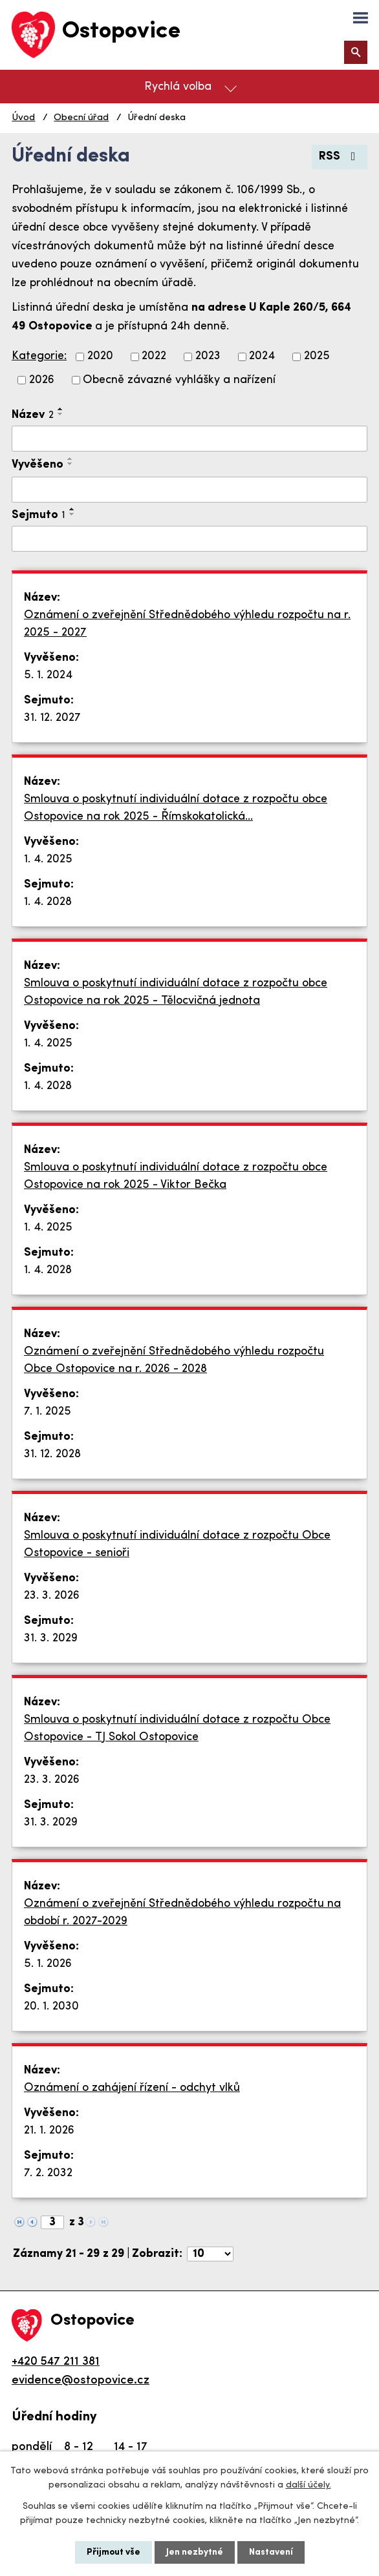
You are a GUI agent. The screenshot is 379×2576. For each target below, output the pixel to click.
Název (33, 415)
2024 (262, 357)
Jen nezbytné (194, 2552)
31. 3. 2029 (51, 1638)
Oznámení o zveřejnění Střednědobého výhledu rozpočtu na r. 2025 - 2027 (187, 624)
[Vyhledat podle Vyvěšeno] (189, 490)
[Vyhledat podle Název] (189, 439)
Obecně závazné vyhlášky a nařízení (179, 380)
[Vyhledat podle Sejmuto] (189, 539)
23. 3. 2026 (52, 1596)
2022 (154, 357)
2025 (317, 357)
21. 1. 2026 (49, 2130)
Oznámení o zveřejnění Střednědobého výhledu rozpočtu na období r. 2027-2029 (182, 1912)
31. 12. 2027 (52, 718)
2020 (100, 357)
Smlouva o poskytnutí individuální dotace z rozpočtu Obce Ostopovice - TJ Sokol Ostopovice (177, 1728)
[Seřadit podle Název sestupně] (61, 414)
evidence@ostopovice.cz (80, 2380)
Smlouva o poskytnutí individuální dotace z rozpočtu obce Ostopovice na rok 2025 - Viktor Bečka (175, 1176)
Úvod (23, 118)
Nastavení (271, 2552)
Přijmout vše (113, 2552)
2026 (41, 380)
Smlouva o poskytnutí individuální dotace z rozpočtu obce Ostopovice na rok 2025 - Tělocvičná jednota (175, 992)
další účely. (308, 2485)
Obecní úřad (81, 118)
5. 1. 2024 (48, 675)
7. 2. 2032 (48, 2173)
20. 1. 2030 (51, 2006)
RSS (340, 157)
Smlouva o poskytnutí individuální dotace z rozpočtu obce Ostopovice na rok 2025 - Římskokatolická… (175, 808)
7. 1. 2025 (47, 1412)
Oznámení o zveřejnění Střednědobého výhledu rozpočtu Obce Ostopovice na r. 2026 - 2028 (174, 1360)
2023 (208, 357)
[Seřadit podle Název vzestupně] (61, 408)
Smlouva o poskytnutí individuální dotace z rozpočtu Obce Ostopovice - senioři (177, 1544)
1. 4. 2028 (48, 902)
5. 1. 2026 (48, 1964)
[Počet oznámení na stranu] (210, 2254)
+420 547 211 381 (56, 2362)
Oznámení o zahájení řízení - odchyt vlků (132, 2088)
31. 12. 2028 (52, 1454)
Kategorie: (39, 356)
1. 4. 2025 (48, 859)
